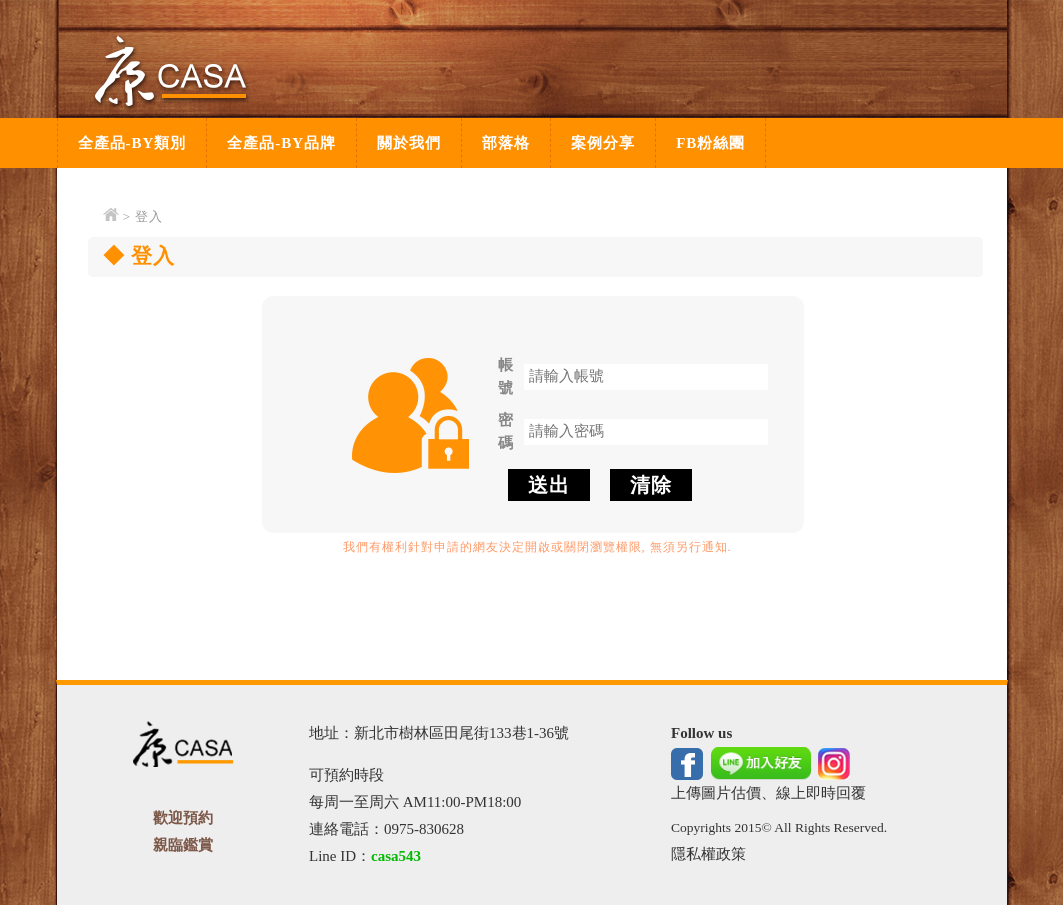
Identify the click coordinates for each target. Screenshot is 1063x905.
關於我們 (409, 143)
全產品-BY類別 (132, 143)
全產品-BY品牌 (281, 143)
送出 (549, 485)
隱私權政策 (708, 854)
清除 (651, 485)
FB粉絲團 (710, 143)
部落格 (506, 143)
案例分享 (603, 143)
